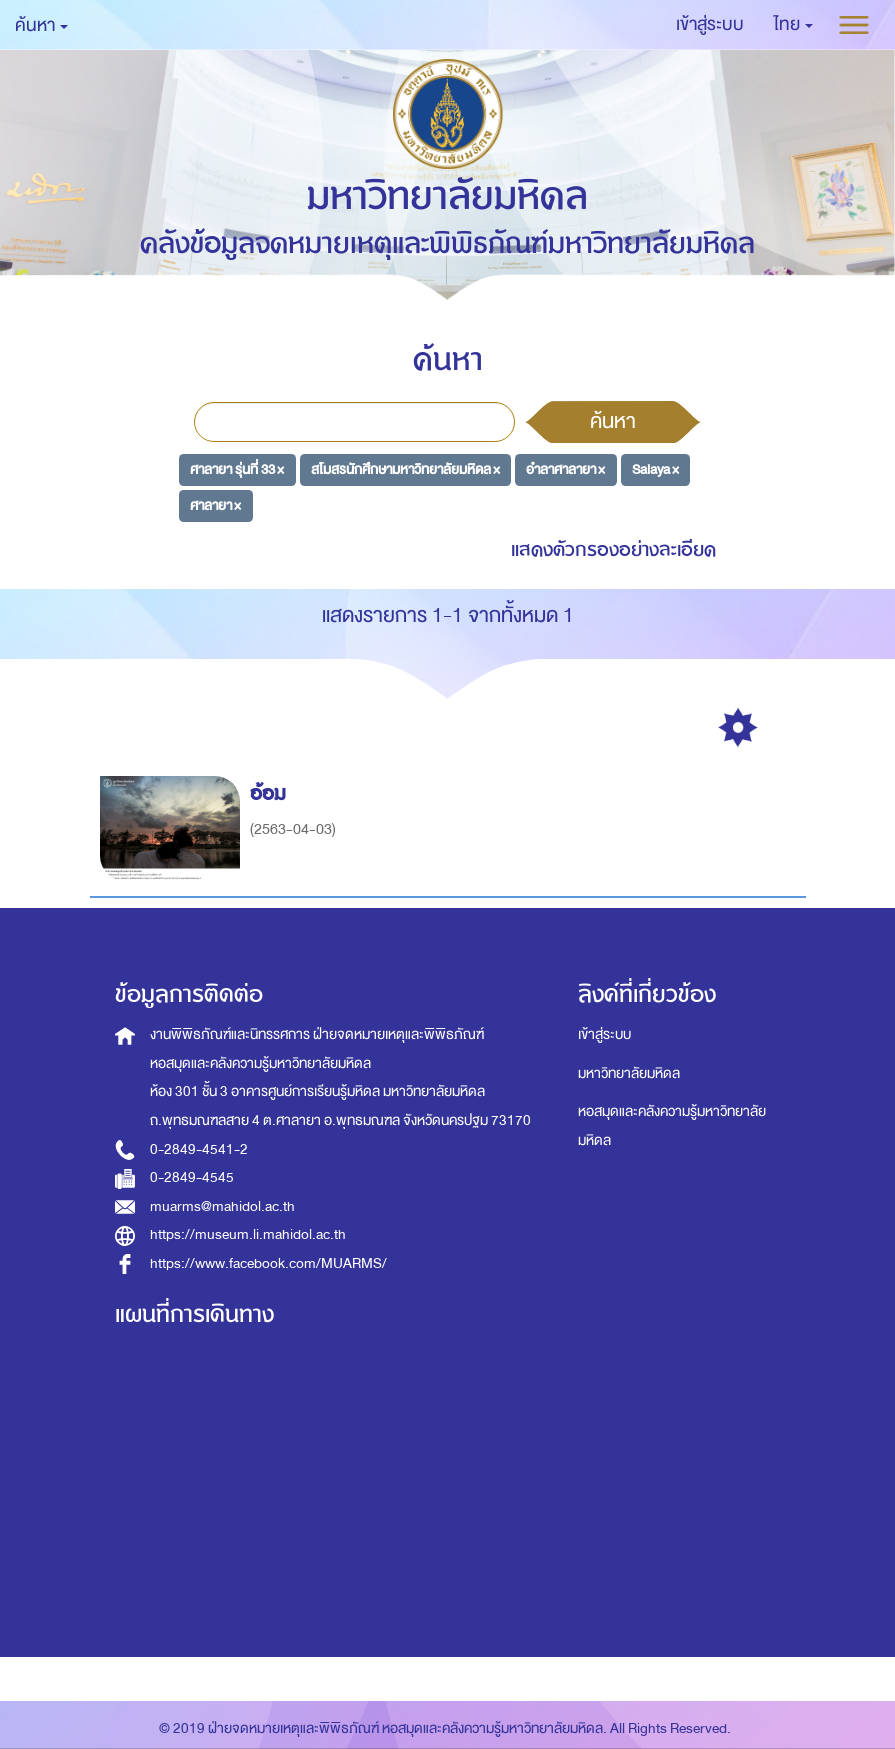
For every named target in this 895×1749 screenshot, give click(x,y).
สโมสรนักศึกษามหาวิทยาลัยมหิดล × (405, 469)
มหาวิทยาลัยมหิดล (629, 1073)
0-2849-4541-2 (199, 1149)
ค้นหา (613, 421)
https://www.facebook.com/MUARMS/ (268, 1263)
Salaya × (655, 469)
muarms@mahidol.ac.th (222, 1206)
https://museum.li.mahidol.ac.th (248, 1234)
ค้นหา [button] (41, 25)
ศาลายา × (215, 504)
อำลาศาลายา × (565, 469)
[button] (793, 25)
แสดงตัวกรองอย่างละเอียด (613, 549)
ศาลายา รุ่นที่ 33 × (237, 469)
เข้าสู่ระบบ (604, 1034)
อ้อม (271, 793)
